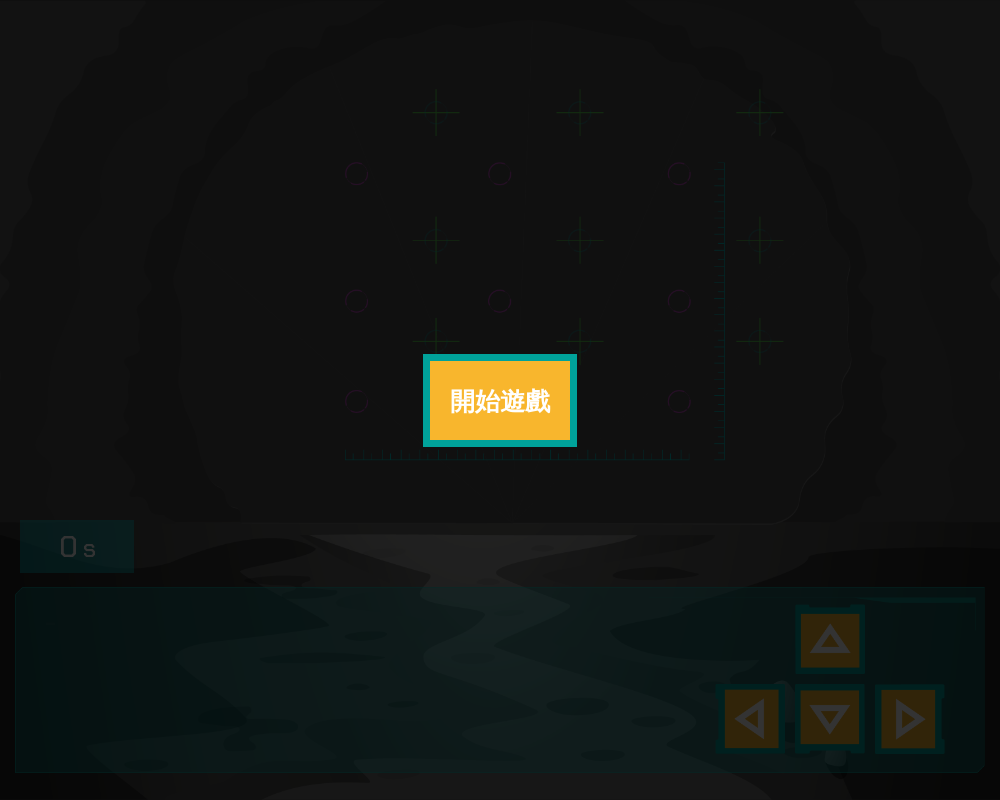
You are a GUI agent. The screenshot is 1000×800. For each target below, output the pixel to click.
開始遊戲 (500, 400)
